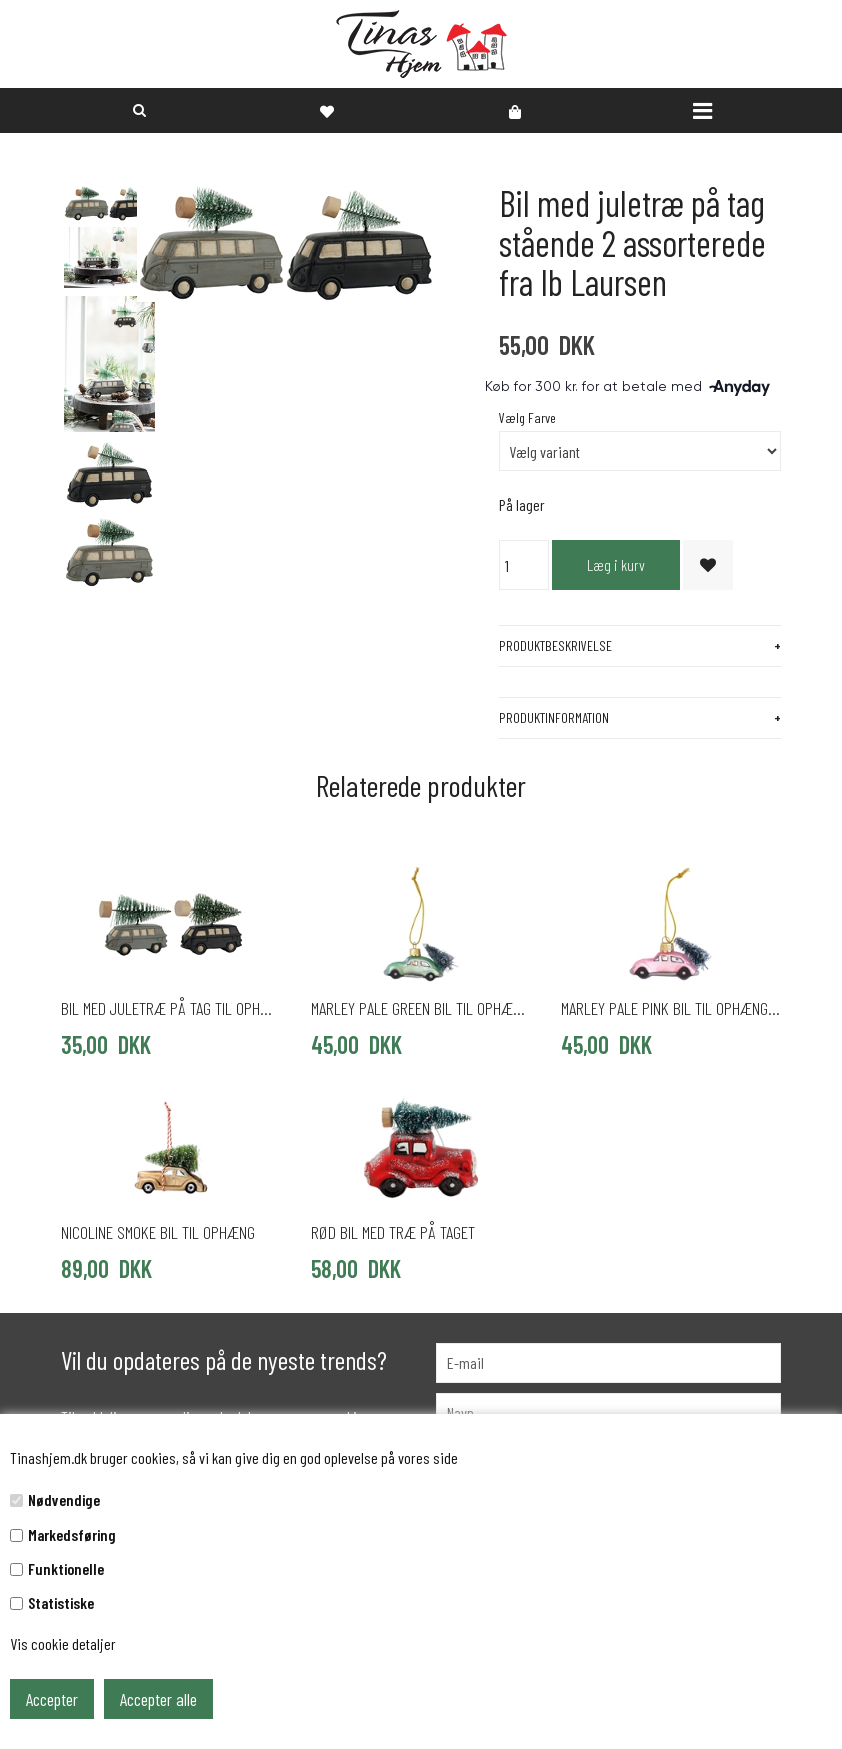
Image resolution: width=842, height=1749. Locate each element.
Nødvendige (64, 1499)
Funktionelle (66, 1568)
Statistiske (61, 1602)
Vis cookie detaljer (63, 1643)
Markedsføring (72, 1534)
